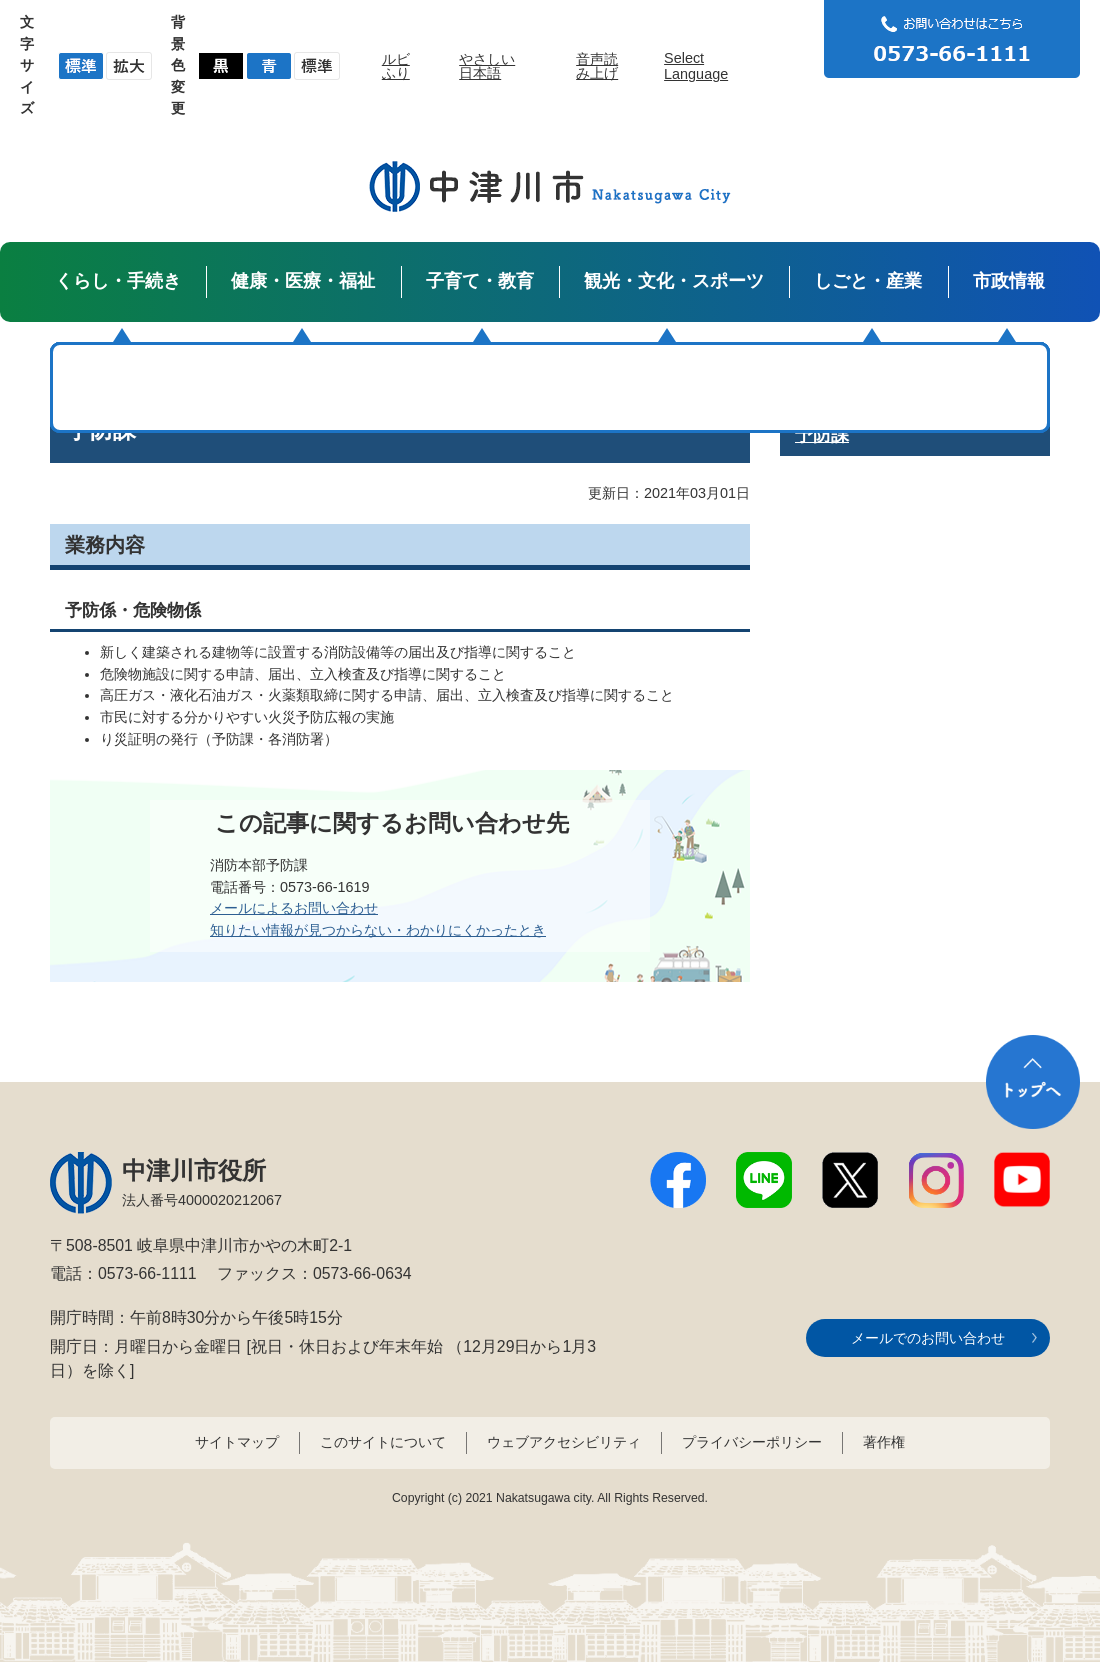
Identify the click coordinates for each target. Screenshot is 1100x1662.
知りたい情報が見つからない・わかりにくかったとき (378, 930)
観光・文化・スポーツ (674, 281)
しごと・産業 (868, 281)
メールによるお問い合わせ (294, 908)
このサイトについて (383, 1442)
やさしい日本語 (487, 66)
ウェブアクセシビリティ (564, 1442)
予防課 (822, 435)
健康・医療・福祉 (303, 281)
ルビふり (396, 66)
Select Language (696, 66)
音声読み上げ (597, 66)
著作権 (884, 1442)
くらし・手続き (118, 281)
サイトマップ (237, 1442)
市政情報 (1009, 281)
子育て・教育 (480, 281)
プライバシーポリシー (752, 1442)
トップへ (1033, 1082)
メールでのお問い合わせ (928, 1338)
